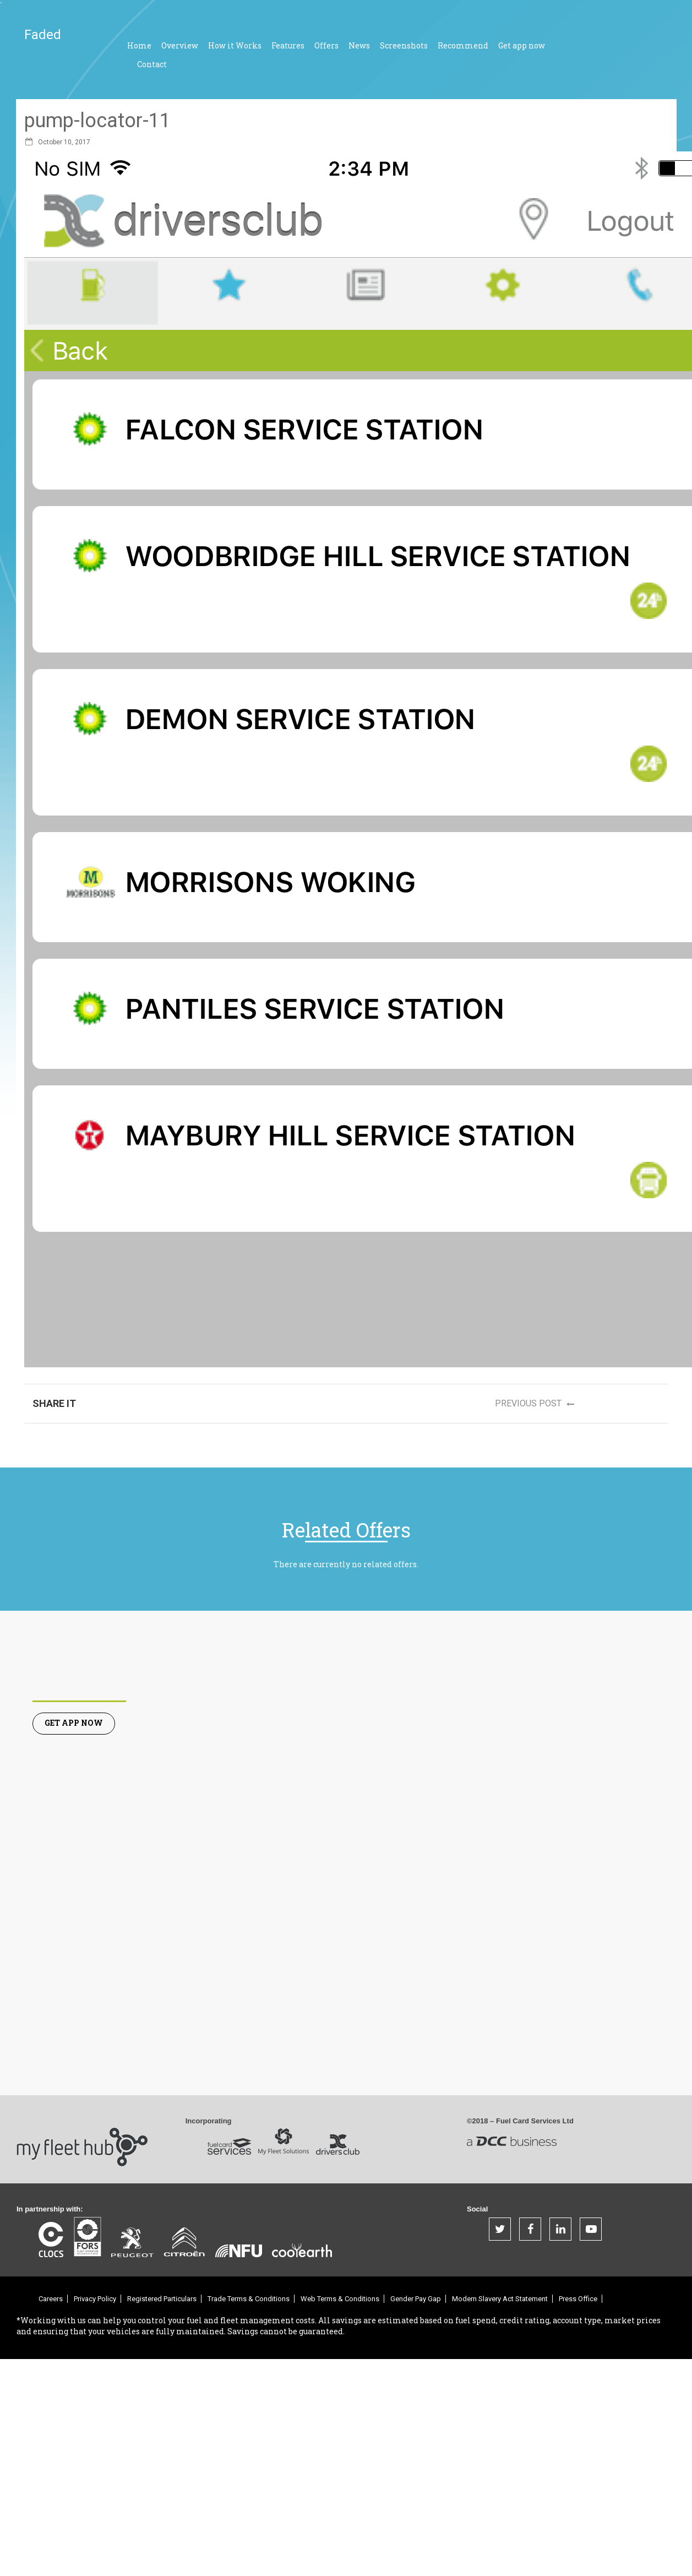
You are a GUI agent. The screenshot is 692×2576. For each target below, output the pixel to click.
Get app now (521, 45)
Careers (51, 2299)
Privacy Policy (95, 2299)
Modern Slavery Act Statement (500, 2299)
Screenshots (404, 45)
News (359, 45)
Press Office (578, 2299)
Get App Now (74, 1723)
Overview (179, 45)
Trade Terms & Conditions (249, 2299)
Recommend (463, 45)
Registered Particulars (162, 2299)
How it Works (234, 45)
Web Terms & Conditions (340, 2299)
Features (287, 45)
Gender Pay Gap (415, 2299)
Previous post (538, 1404)
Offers (326, 45)
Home (139, 45)
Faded (42, 34)
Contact (152, 64)
